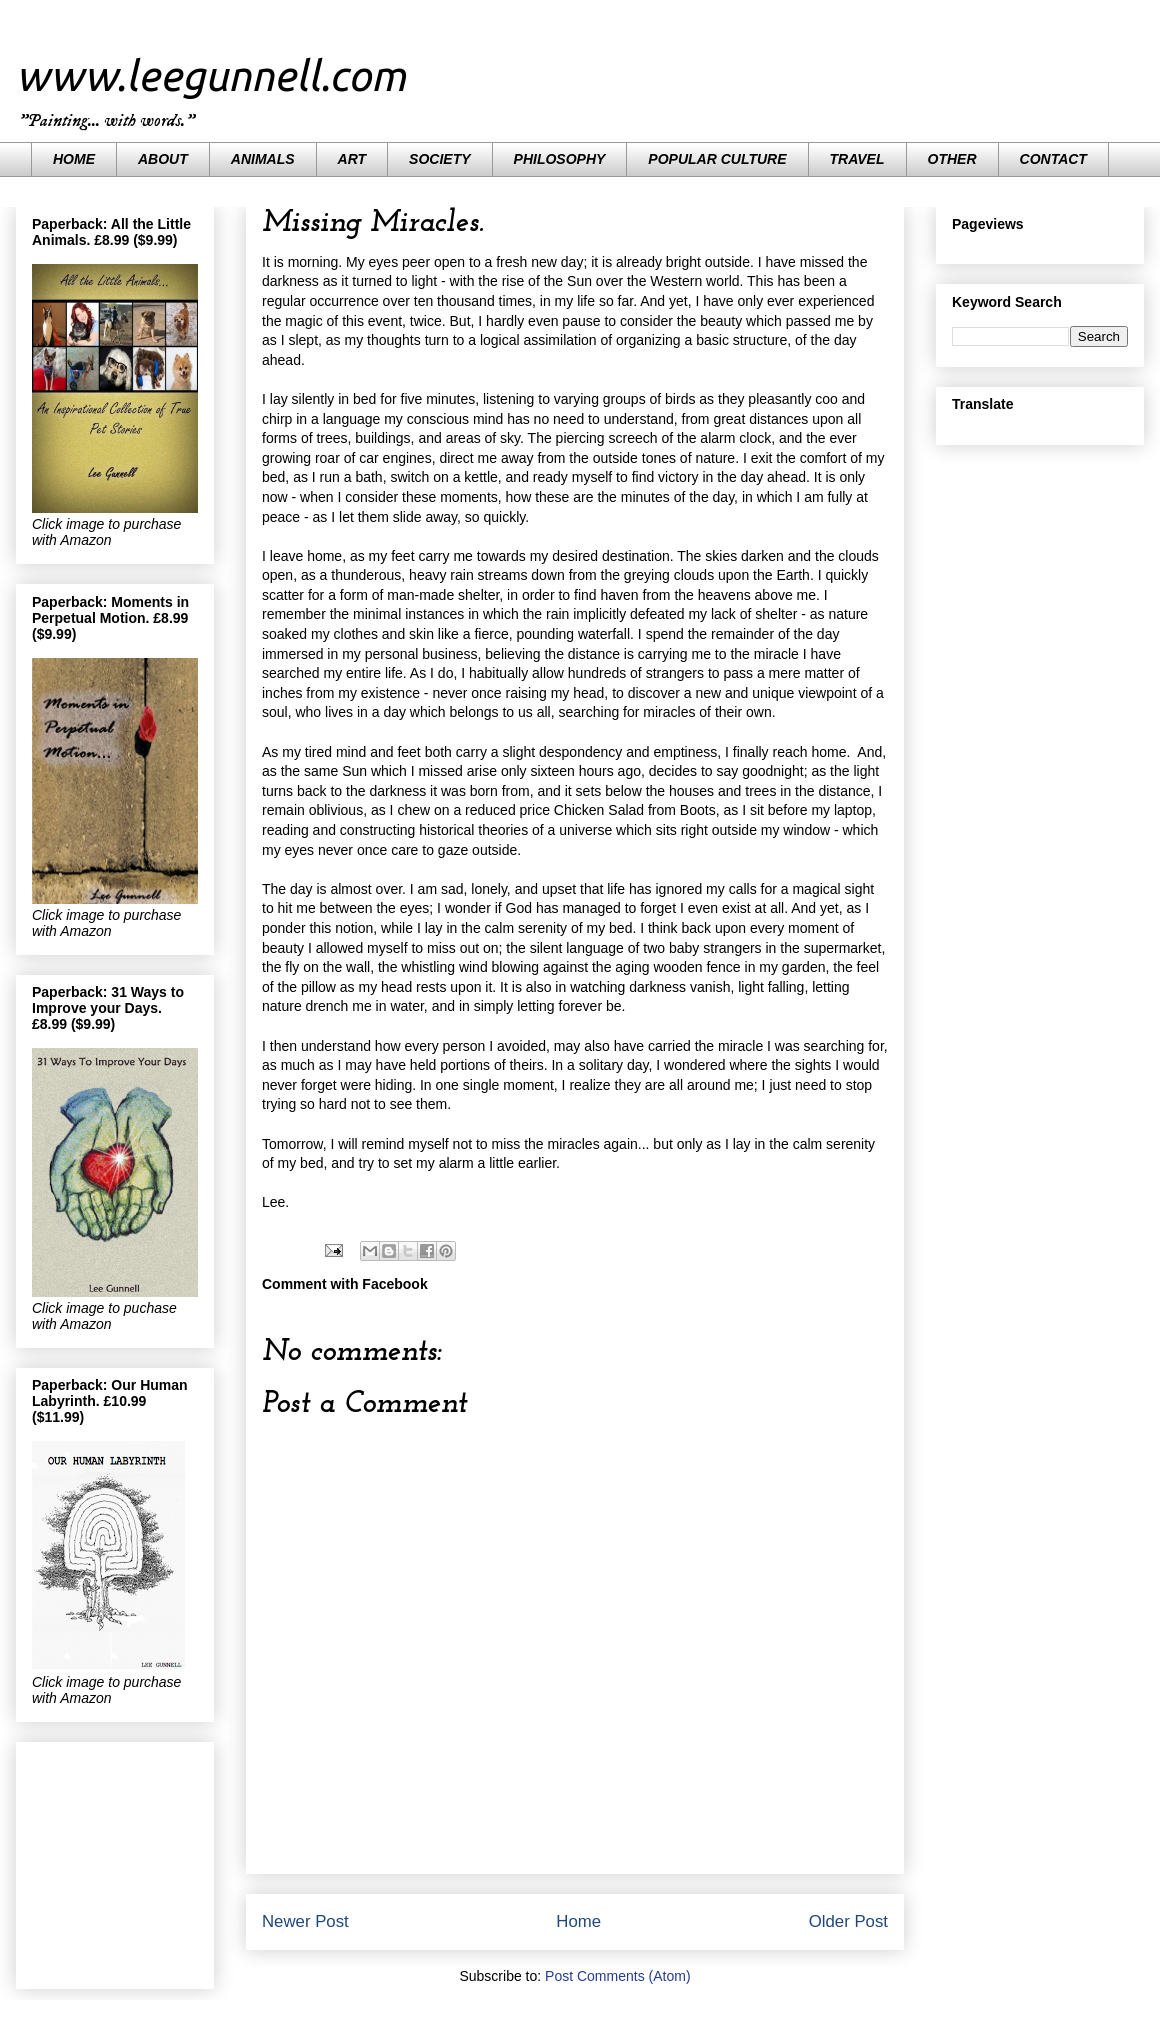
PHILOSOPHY (560, 159)
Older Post (848, 1921)
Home (578, 1921)
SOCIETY (439, 159)
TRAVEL (857, 159)
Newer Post (305, 1921)
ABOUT (163, 159)
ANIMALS (263, 159)
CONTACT (1053, 159)
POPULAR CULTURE (717, 159)
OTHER (952, 159)
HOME (74, 159)
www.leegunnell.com (211, 75)
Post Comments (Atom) (617, 1976)
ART (352, 159)
